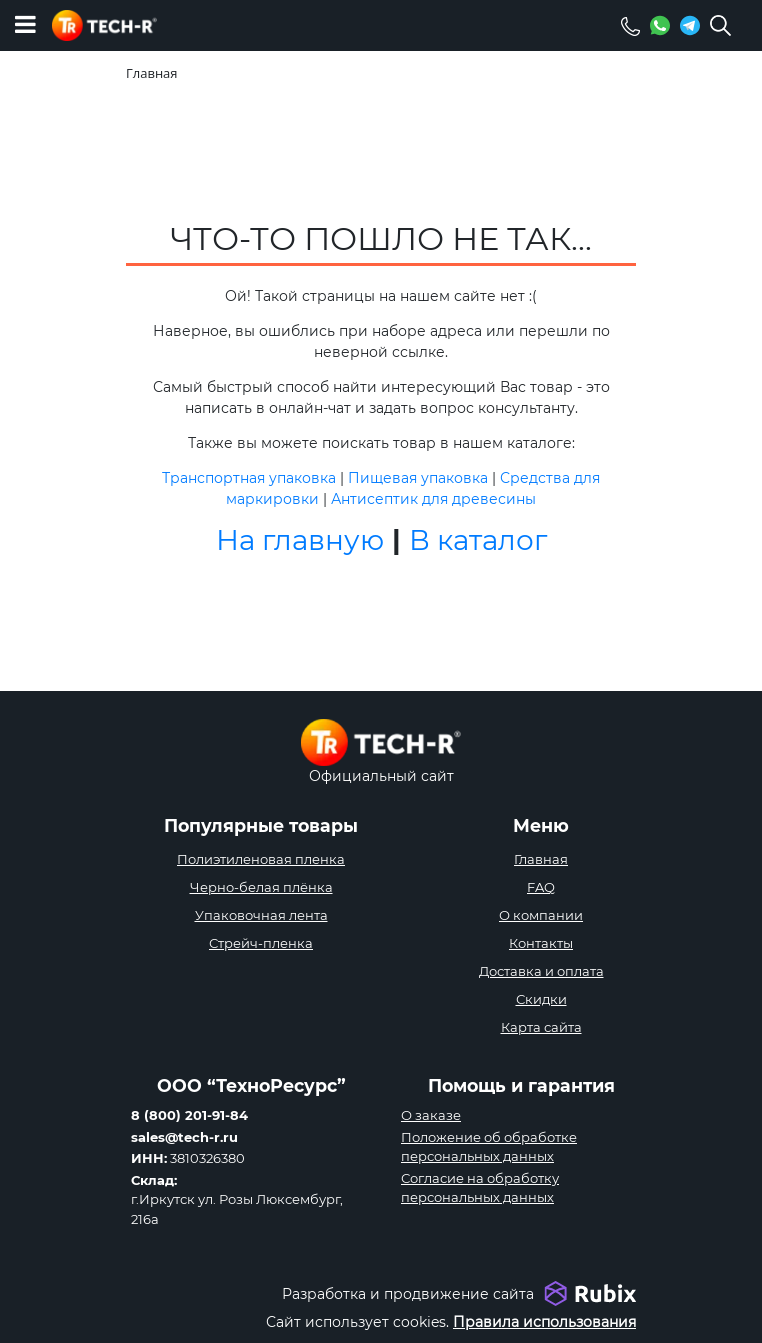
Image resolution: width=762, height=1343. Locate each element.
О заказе (431, 1115)
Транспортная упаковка (249, 478)
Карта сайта (541, 1027)
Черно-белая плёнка (261, 887)
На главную (300, 540)
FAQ (541, 887)
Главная (541, 859)
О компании (541, 915)
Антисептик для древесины (433, 499)
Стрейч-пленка (261, 943)
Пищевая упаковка (418, 478)
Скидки (541, 999)
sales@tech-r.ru (184, 1137)
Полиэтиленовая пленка (261, 859)
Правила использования (544, 1322)
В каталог (478, 540)
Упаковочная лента (261, 915)
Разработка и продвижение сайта (408, 1294)
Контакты (541, 943)
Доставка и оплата (541, 971)
